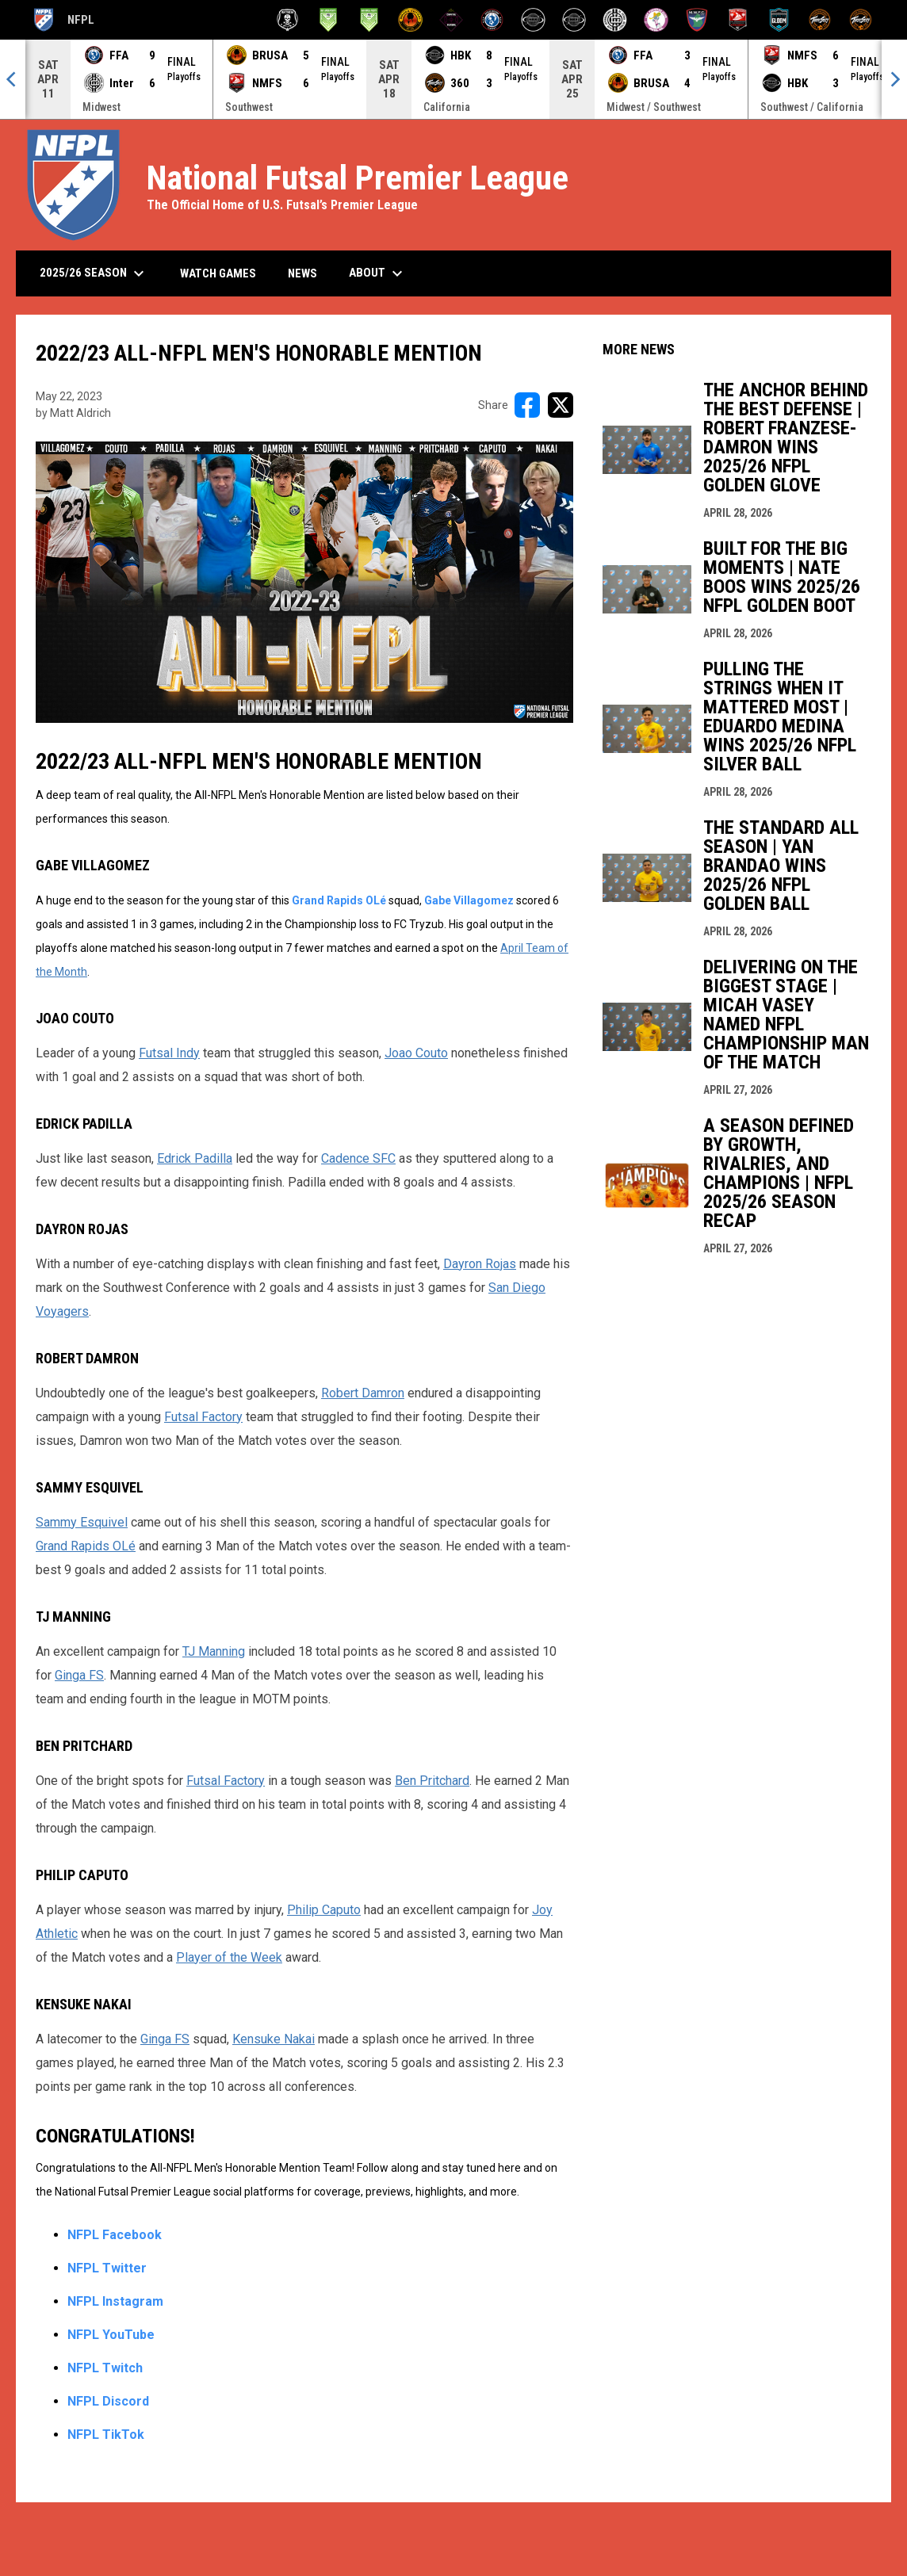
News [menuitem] (302, 273)
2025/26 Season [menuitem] (94, 273)
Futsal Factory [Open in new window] (203, 1416)
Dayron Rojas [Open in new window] (479, 1263)
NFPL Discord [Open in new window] (108, 2401)
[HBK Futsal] (533, 20)
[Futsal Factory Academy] (492, 20)
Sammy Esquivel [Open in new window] (82, 1522)
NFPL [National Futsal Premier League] (63, 20)
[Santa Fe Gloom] (779, 20)
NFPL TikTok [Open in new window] (105, 2434)
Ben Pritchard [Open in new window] (432, 1780)
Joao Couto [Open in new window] (416, 1053)
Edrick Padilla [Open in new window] (194, 1158)
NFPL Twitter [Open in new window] (107, 2268)
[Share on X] (560, 405)
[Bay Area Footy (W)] (369, 20)
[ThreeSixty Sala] (820, 20)
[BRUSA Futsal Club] (410, 20)
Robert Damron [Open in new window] (362, 1393)
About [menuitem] (378, 273)
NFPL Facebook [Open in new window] (114, 2234)
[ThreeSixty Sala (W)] (860, 20)
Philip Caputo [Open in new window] (324, 1909)
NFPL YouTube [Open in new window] (111, 2334)
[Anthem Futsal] (287, 20)
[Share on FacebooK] (527, 405)
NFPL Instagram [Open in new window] (115, 2301)
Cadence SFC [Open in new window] (358, 1158)
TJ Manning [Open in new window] (213, 1651)
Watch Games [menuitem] (224, 273)
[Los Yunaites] (656, 20)
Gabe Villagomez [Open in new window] (469, 900)
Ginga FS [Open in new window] (79, 1675)
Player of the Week (229, 1957)
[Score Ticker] (453, 79)
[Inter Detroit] (615, 20)
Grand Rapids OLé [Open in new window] (339, 900)
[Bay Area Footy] (328, 20)
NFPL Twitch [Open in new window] (105, 2367)
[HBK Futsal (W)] (574, 20)
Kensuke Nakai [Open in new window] (273, 2039)
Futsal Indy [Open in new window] (169, 1053)
